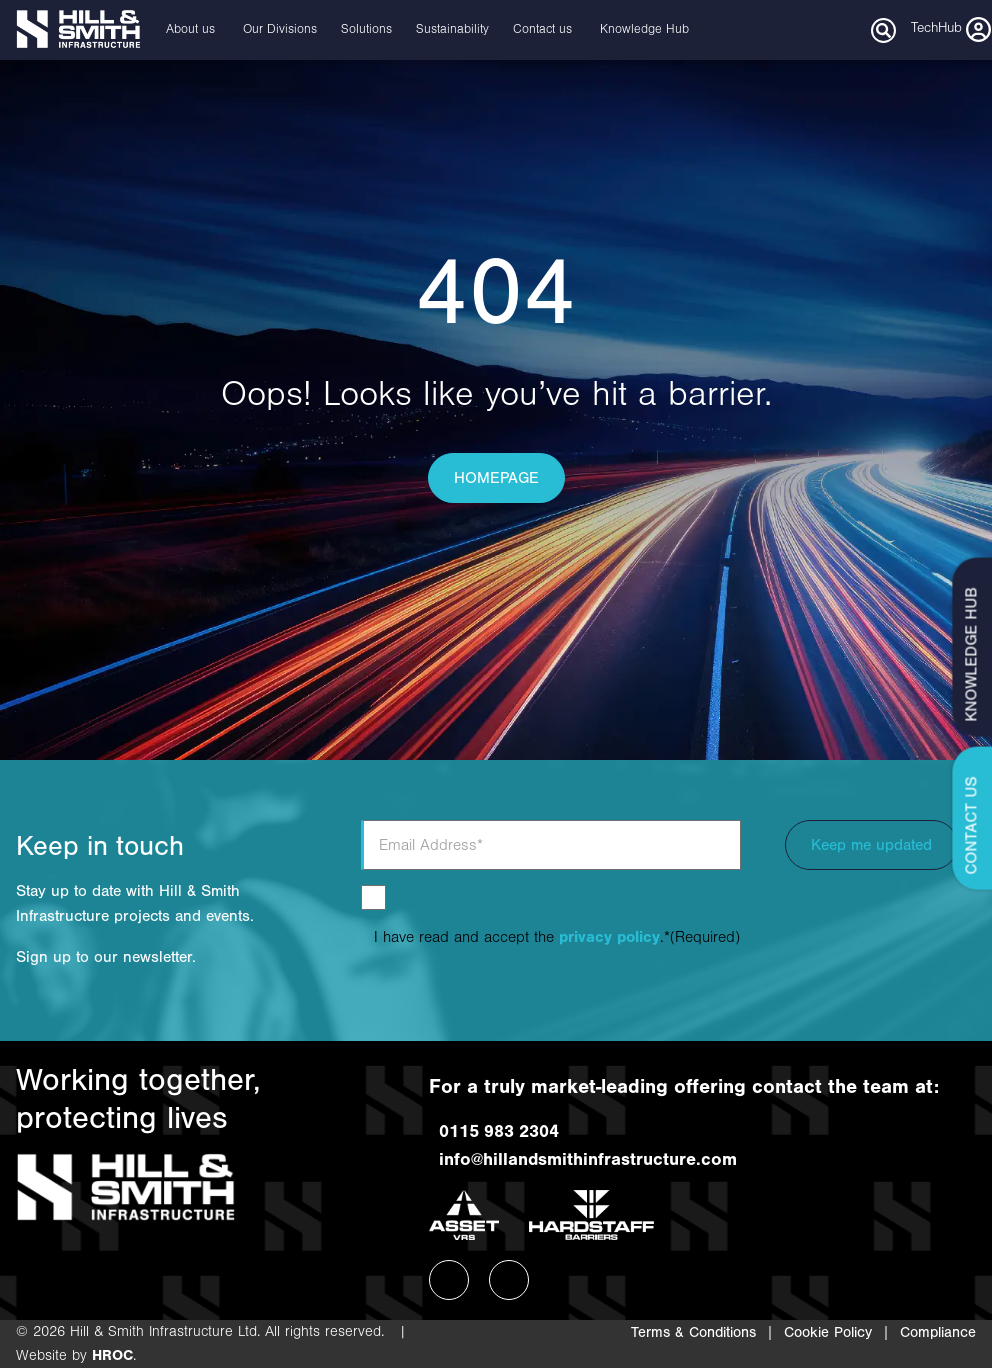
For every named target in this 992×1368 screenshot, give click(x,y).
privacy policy (609, 937)
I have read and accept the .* (557, 937)
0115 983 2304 (494, 1131)
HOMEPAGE (496, 478)
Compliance (938, 1332)
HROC (112, 1355)
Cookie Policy (828, 1332)
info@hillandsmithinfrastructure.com (583, 1159)
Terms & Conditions (693, 1332)
